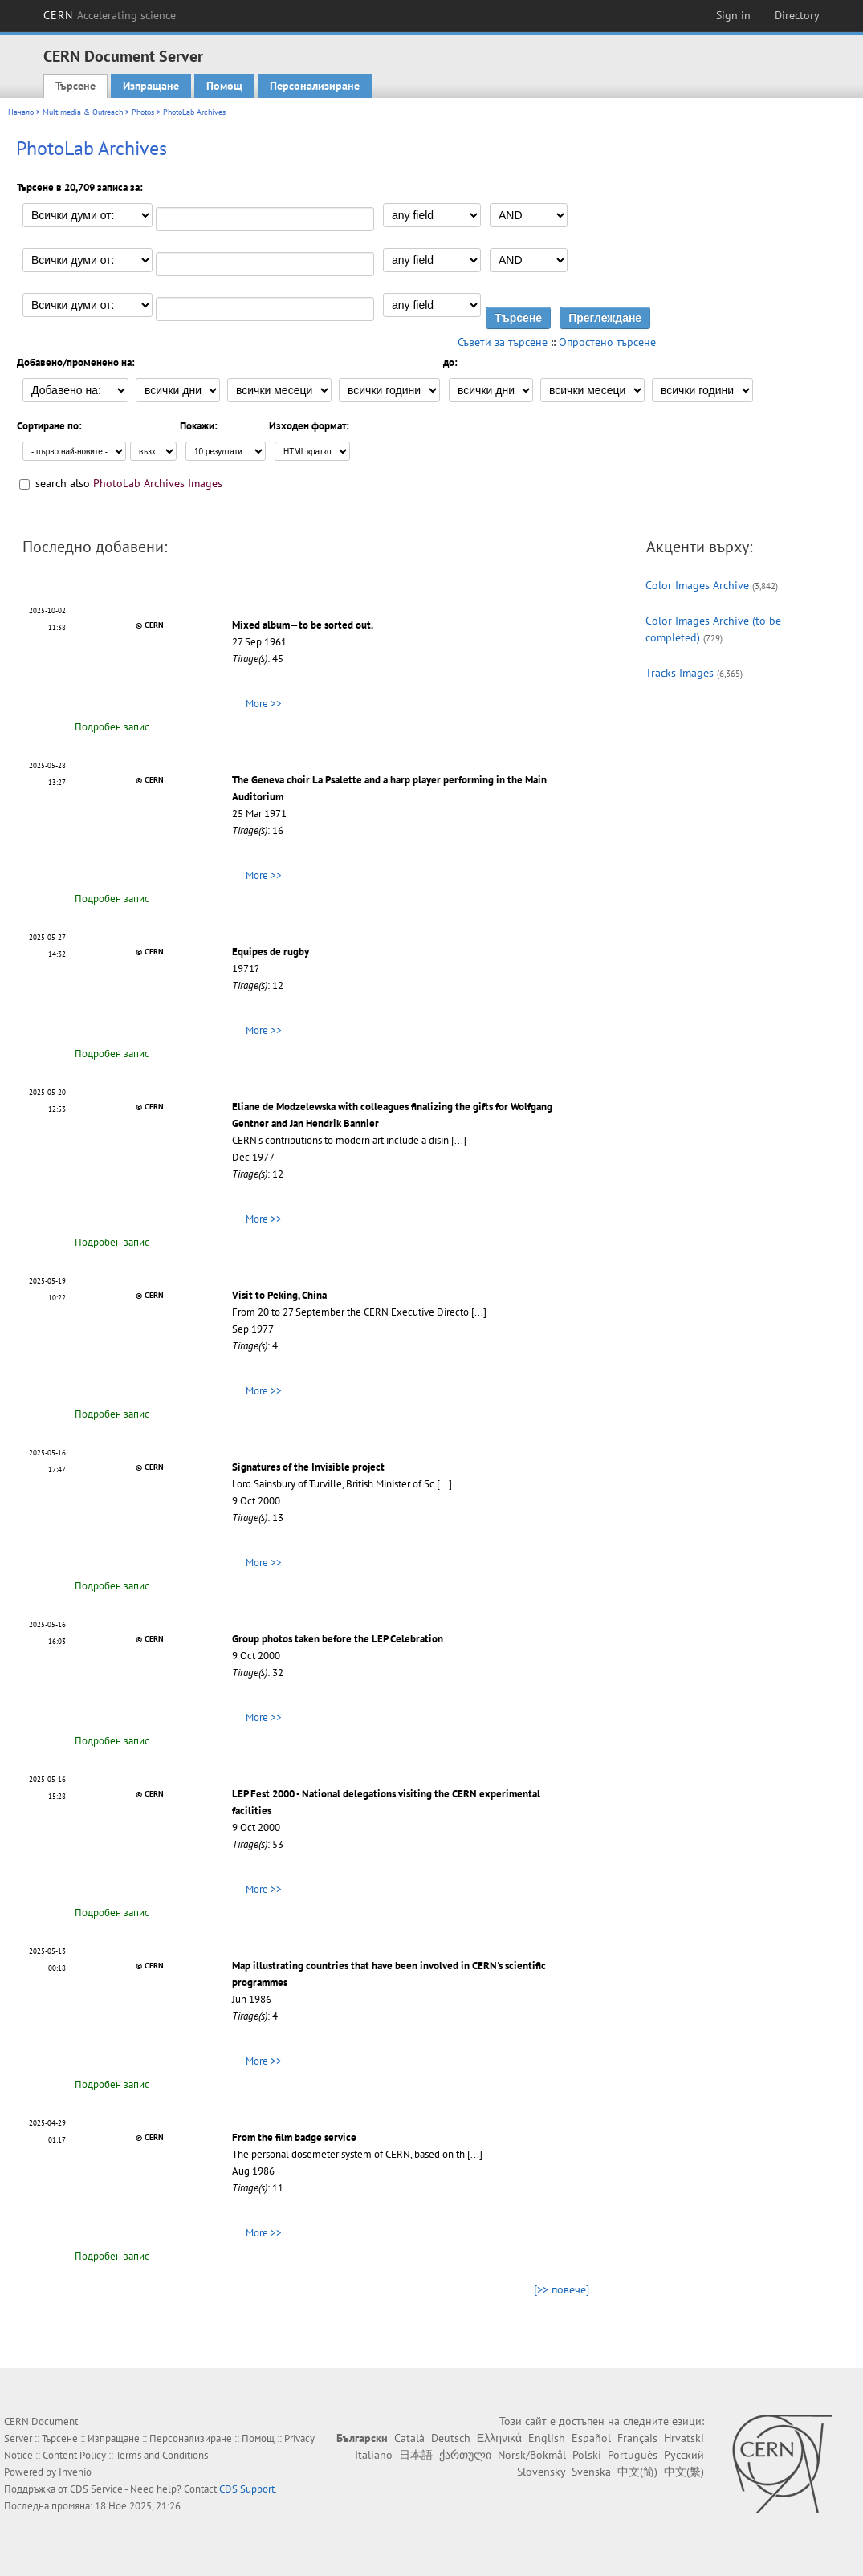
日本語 (416, 2455)
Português (632, 2455)
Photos (143, 112)
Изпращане (151, 86)
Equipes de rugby (270, 951)
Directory (797, 15)
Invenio (75, 2472)
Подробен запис (112, 727)
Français (637, 2438)
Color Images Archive (697, 585)
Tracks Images (679, 672)
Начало (21, 112)
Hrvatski (684, 2438)
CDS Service (96, 2489)
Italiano (374, 2455)
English (546, 2438)
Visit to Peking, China (279, 1295)
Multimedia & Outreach (83, 112)
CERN (110, 15)
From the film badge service (294, 2137)
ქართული (465, 2455)
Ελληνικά (499, 2438)
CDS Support (247, 2489)
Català (409, 2438)
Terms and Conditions (162, 2455)
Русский (684, 2455)
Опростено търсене (607, 342)
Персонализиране (315, 86)
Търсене (75, 86)
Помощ (224, 86)
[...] (458, 1140)
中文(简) (637, 2471)
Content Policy (74, 2455)
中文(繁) (684, 2471)
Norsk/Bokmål (532, 2455)
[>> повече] (561, 2289)
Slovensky (541, 2471)
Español (591, 2438)
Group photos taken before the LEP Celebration (337, 1639)
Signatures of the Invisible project (308, 1467)
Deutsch (450, 2438)
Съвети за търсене (503, 342)
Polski (586, 2455)
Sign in (733, 15)
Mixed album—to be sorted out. (302, 625)
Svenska (591, 2471)
